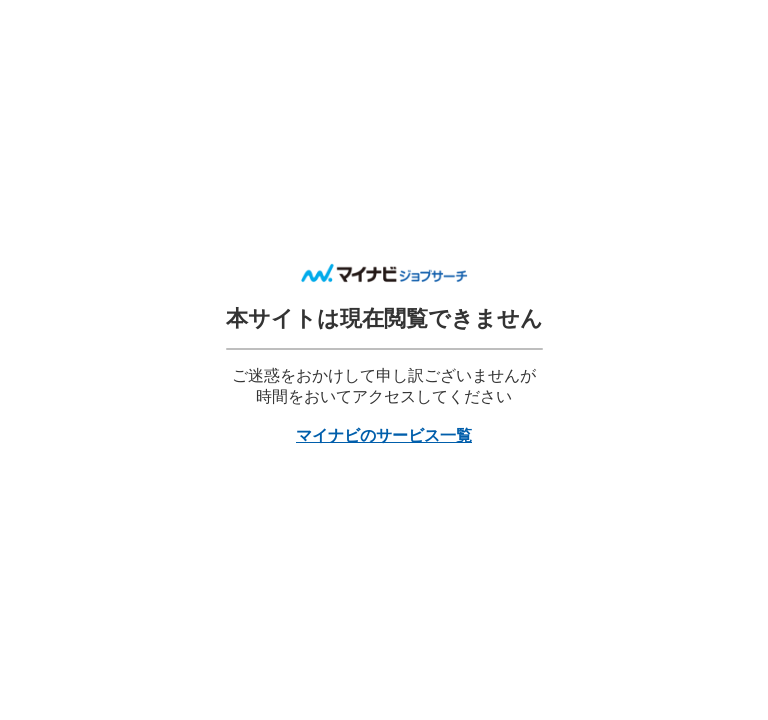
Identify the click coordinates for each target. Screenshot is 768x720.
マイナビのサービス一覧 (384, 435)
